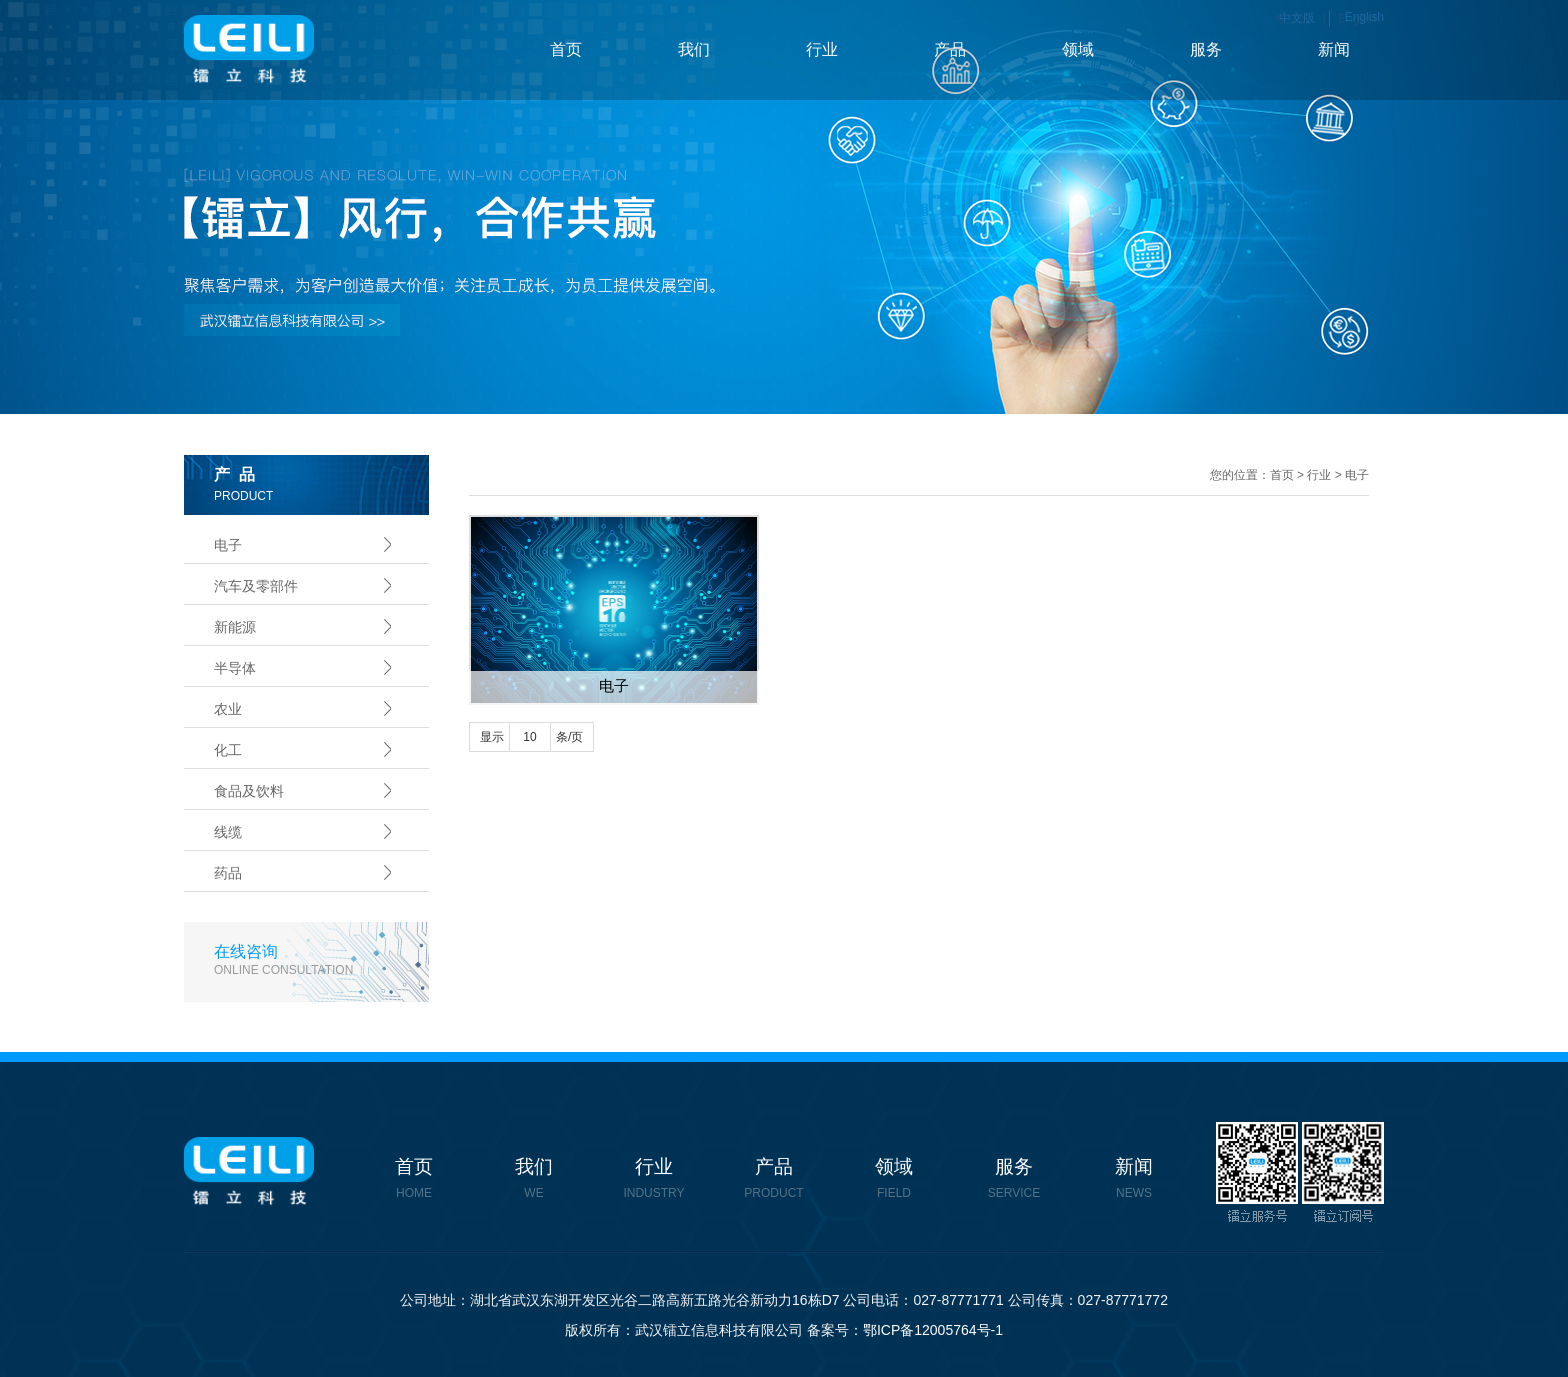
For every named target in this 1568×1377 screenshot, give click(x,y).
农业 (228, 709)
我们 (694, 49)
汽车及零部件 (256, 586)
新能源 (235, 627)
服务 (1206, 49)
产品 (950, 49)
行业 (822, 49)
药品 (228, 873)
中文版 (1297, 18)
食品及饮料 (249, 791)
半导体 (235, 668)
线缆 (228, 832)
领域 (1078, 49)
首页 (566, 49)
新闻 (1334, 49)
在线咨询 (321, 960)
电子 (228, 545)
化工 (228, 750)
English (1364, 17)
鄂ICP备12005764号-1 (933, 1330)
